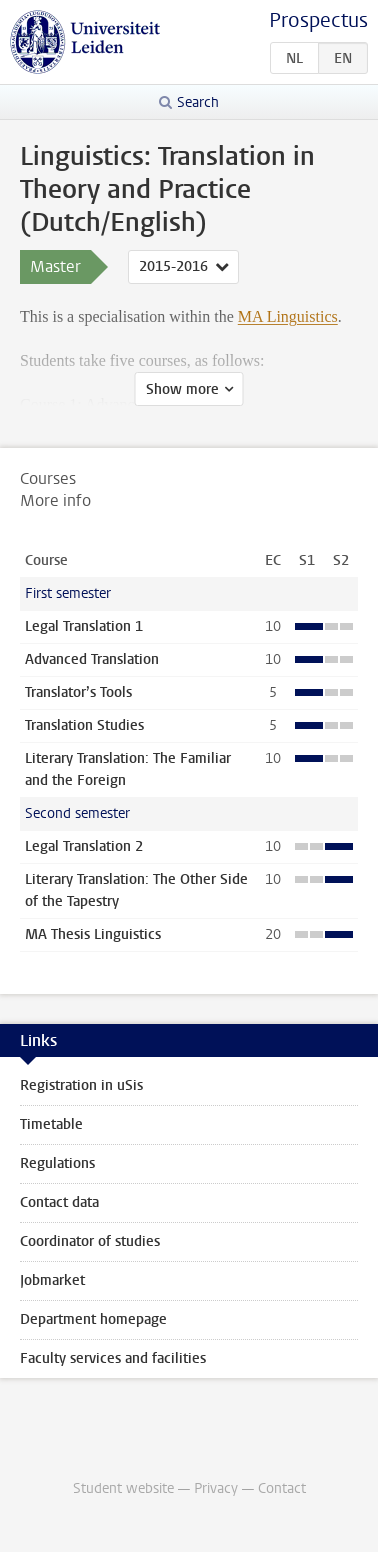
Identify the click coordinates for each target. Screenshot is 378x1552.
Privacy (216, 1488)
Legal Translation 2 (84, 846)
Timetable (51, 1124)
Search (198, 102)
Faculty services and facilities (113, 1358)
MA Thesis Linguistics (93, 934)
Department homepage (93, 1319)
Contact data (59, 1202)
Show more (182, 389)
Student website (123, 1488)
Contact (282, 1488)
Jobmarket (52, 1280)
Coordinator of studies (90, 1241)
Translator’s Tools (78, 692)
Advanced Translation (92, 659)
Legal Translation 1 (84, 626)
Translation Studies (84, 725)
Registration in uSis (81, 1085)
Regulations (57, 1163)
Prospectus (318, 20)
